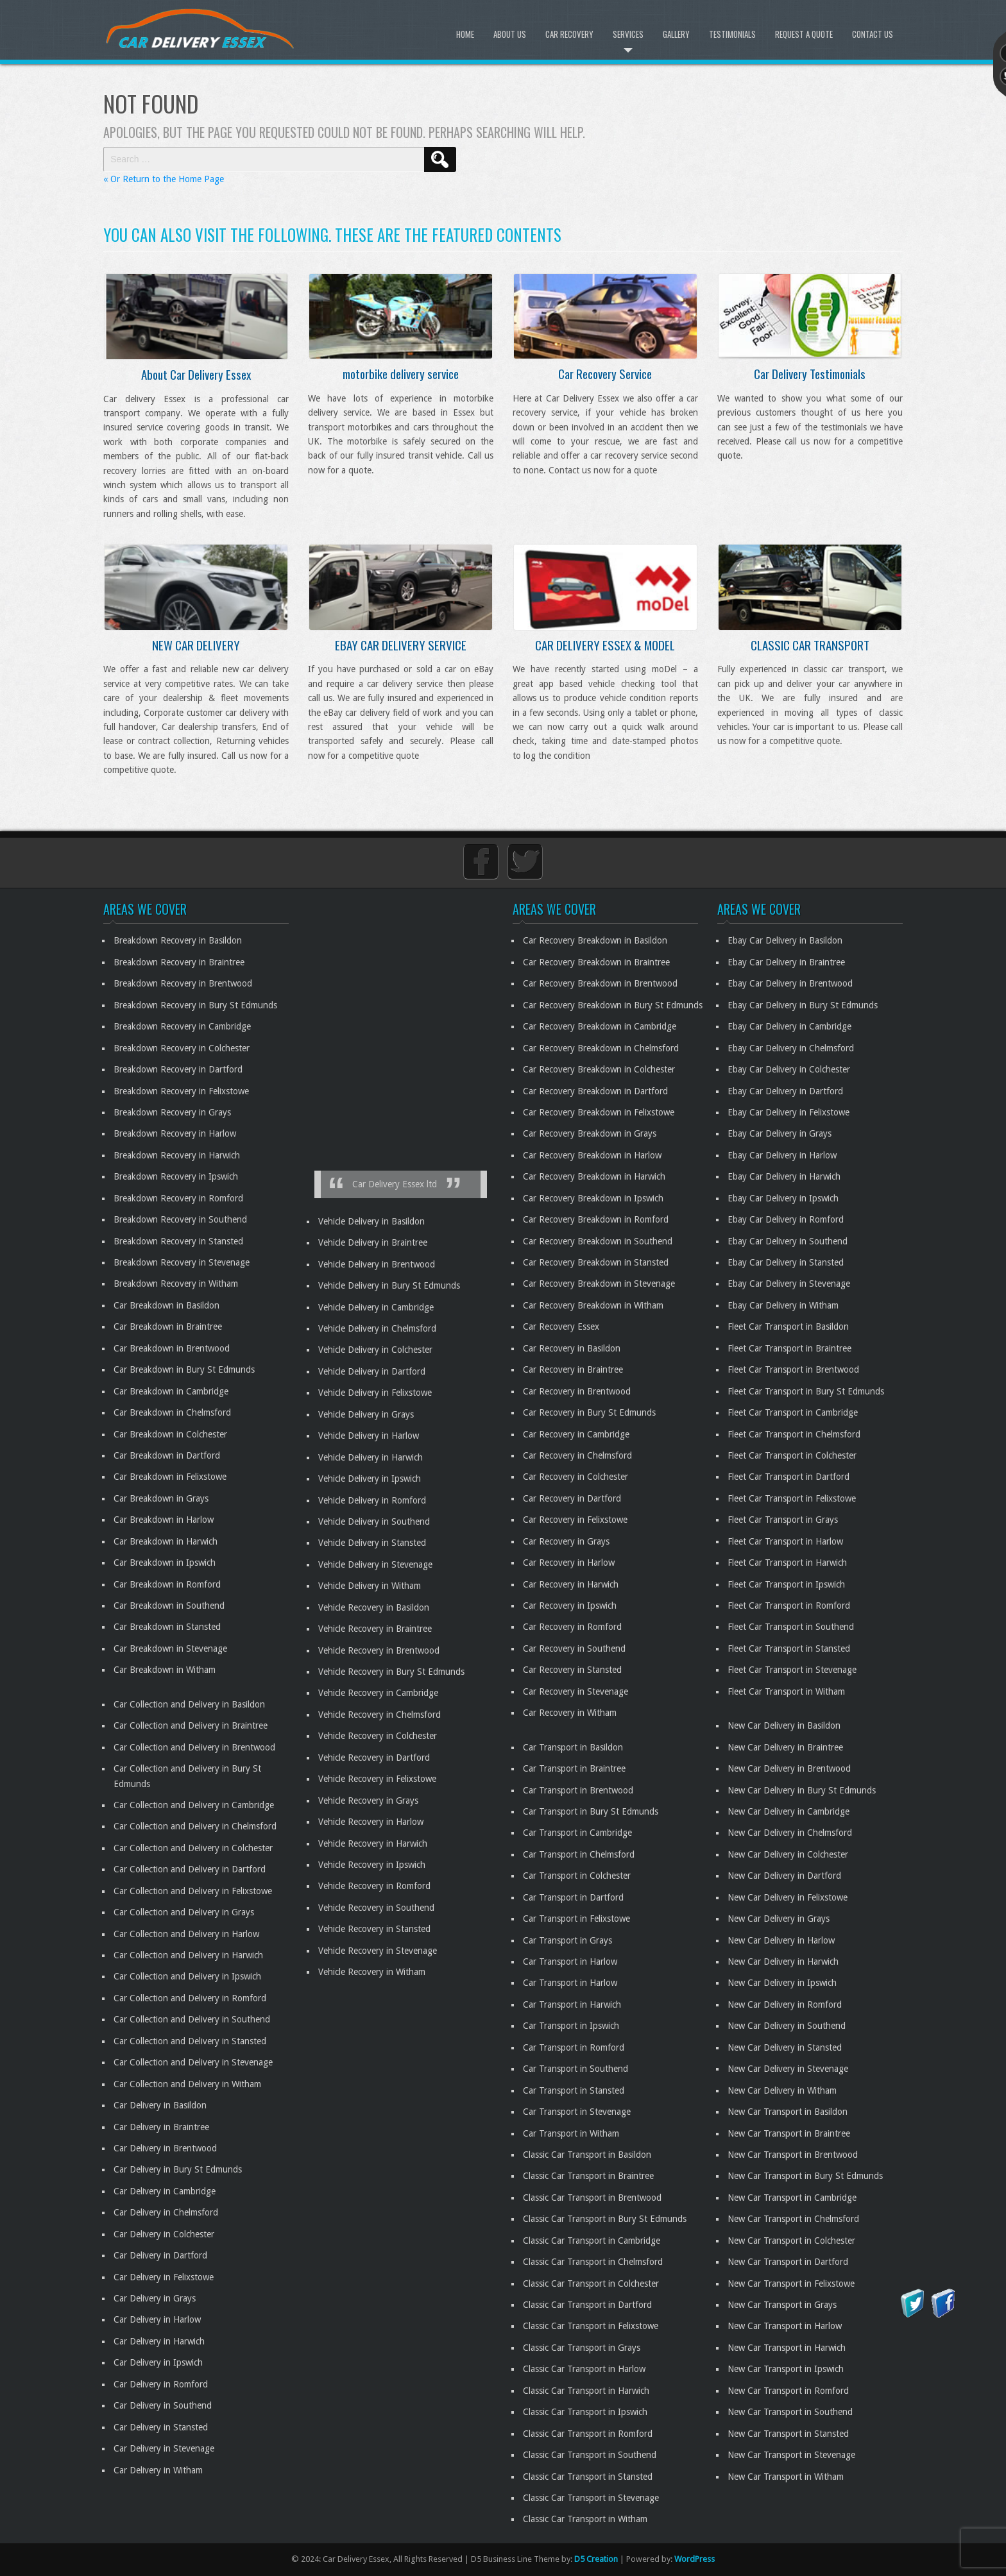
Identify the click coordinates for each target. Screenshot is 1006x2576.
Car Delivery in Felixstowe (164, 2277)
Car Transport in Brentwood (578, 1790)
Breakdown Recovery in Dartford (178, 1069)
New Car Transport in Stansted (788, 2433)
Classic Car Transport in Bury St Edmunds (604, 2219)
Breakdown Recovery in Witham (176, 1283)
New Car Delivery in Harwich (783, 1961)
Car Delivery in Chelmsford (166, 2212)
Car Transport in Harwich (572, 2004)
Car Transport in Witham (571, 2133)
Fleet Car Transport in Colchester (792, 1455)
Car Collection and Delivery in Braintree (191, 1725)
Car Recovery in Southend (574, 1648)
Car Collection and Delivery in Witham (187, 2084)
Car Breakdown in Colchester (170, 1434)
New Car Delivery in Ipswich (782, 1983)
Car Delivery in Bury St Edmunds (178, 2169)
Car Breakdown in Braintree (168, 1326)
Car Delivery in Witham (158, 2470)
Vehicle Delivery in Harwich (370, 1457)
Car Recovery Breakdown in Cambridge (599, 1026)
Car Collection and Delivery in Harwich (188, 1955)
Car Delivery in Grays (155, 2298)
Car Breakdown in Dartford (167, 1455)
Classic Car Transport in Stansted (587, 2476)
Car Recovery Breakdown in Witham (593, 1305)
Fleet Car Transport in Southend (791, 1627)
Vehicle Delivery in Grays (366, 1414)
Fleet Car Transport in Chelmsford (794, 1434)
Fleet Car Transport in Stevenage (792, 1670)
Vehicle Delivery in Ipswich (369, 1478)
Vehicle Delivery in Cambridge (376, 1307)
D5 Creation (596, 2559)
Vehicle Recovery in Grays (368, 1800)
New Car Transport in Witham (786, 2476)
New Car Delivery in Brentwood (789, 1768)
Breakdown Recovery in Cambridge (182, 1026)
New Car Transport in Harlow (785, 2326)
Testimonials (732, 34)
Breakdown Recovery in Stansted (178, 1241)
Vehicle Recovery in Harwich (372, 1843)
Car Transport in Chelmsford (579, 1854)
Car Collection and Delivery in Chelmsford (195, 1826)
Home (465, 34)
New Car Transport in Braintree (789, 2133)
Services (628, 34)
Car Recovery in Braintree (573, 1369)
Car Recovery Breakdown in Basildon (595, 940)
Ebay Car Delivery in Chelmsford (791, 1048)
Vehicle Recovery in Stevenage (377, 1950)
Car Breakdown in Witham (165, 1670)
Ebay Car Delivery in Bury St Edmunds (803, 1005)
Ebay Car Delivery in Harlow (782, 1155)
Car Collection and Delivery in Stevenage (193, 2062)
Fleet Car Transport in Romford (789, 1605)
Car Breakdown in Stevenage (170, 1648)
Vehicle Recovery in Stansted (374, 1929)
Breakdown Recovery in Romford (178, 1198)
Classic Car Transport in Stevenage (591, 2498)
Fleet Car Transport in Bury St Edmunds (806, 1391)
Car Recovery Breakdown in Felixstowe (598, 1112)
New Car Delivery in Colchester (788, 1854)
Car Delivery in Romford (161, 2384)
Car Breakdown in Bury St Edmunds (184, 1369)
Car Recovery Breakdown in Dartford (595, 1091)
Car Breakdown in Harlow (164, 1519)
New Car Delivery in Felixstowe (788, 1897)
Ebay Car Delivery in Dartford (785, 1091)
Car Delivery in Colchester (164, 2234)
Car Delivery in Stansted (161, 2427)
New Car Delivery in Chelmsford (790, 1832)
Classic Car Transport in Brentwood (592, 2197)
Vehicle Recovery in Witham (371, 1972)
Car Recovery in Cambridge (576, 1434)
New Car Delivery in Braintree (785, 1747)
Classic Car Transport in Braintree (588, 2176)
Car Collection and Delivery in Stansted (190, 2041)
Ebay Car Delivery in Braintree (786, 962)
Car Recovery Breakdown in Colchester (599, 1069)
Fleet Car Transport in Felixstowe (792, 1498)
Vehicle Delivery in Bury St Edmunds (389, 1285)
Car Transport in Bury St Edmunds (590, 1811)
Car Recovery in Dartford (572, 1498)
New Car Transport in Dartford (788, 2262)
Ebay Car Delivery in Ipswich (783, 1198)
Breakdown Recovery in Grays (172, 1112)
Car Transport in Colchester (577, 1875)
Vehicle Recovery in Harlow (370, 1822)
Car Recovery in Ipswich (570, 1605)
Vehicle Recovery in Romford (374, 1886)
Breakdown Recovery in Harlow (175, 1133)
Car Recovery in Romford (572, 1627)
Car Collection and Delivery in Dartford (190, 1869)
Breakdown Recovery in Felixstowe (181, 1091)
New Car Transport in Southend (790, 2412)
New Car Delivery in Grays (779, 1918)
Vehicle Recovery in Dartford (374, 1757)
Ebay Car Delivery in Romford (786, 1219)
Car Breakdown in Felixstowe (170, 1476)
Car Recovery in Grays (566, 1541)
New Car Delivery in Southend (787, 2026)
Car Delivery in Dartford (160, 2255)
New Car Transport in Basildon (788, 2111)
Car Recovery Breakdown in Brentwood (600, 983)
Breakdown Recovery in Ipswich (176, 1176)
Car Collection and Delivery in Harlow (186, 1934)
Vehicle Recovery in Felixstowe (377, 1779)
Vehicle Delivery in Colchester (375, 1349)
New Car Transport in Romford (788, 2390)
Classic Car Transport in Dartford (587, 2305)
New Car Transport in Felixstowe (791, 2283)
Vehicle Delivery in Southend (374, 1521)
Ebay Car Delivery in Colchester (789, 1069)
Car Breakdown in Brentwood (172, 1348)
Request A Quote (804, 34)
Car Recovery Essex (561, 1326)
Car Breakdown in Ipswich (165, 1562)
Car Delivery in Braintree (161, 2127)
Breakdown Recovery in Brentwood (183, 983)
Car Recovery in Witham (570, 1712)
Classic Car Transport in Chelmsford (593, 2262)
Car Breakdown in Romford (167, 1584)
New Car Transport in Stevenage (791, 2455)
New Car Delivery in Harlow (781, 1940)
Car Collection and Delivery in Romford (190, 1998)
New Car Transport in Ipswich (786, 2369)
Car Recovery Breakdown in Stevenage (599, 1283)
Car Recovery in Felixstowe (575, 1519)
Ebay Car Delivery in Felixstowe (788, 1112)
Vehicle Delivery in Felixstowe (375, 1392)
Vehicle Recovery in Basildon (373, 1607)
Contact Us (872, 34)
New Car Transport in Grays (782, 2305)
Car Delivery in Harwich (159, 2341)
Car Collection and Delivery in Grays (184, 1912)
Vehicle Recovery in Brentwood (378, 1650)
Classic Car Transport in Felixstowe (590, 2326)
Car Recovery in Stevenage (575, 1691)
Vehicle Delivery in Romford (372, 1500)
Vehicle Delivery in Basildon (371, 1221)
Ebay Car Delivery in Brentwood (790, 983)
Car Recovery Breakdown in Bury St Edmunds (613, 1005)
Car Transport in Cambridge (577, 1832)
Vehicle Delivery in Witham (369, 1585)
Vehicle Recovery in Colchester (377, 1736)
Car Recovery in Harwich (570, 1584)
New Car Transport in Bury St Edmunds (805, 2176)
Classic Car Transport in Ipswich (585, 2412)
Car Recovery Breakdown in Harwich (594, 1176)
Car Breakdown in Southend (169, 1605)
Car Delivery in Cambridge (165, 2191)
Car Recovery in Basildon (571, 1348)
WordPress (694, 2559)
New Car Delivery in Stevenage (788, 2068)
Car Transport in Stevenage (577, 2111)
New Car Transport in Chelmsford (793, 2219)
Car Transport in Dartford (573, 1897)
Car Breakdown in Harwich (165, 1541)
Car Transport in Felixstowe (576, 1918)
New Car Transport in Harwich (787, 2348)
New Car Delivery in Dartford (784, 1875)
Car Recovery (569, 34)
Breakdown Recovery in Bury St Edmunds (195, 1005)
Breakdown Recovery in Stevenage (182, 1262)
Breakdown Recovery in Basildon (178, 940)
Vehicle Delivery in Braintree (372, 1242)
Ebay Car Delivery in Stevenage (789, 1283)
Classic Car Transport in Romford (587, 2433)
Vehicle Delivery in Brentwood (376, 1264)
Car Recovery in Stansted (572, 1670)
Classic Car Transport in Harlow (584, 2369)
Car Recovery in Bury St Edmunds (589, 1412)
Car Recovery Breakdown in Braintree (596, 962)
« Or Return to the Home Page (163, 179)
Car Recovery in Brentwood (577, 1391)
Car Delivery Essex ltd (394, 1184)
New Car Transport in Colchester (791, 2240)
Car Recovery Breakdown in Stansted (596, 1262)
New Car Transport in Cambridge (792, 2197)
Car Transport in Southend (575, 2068)
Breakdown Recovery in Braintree (179, 962)
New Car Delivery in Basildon (784, 1725)
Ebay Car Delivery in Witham (783, 1305)
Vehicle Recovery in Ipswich (371, 1865)
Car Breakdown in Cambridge (171, 1391)
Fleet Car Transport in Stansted (789, 1648)
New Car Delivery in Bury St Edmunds (802, 1790)
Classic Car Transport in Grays (581, 2348)
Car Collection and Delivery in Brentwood (194, 1747)
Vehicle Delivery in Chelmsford (377, 1328)
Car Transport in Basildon (573, 1747)
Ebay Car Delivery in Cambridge (789, 1026)
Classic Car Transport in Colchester (591, 2283)
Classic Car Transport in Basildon (587, 2154)
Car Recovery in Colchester (575, 1476)
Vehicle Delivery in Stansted (372, 1543)
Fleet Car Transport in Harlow (785, 1541)
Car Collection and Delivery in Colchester (193, 1848)
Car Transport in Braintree (574, 1768)
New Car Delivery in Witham (782, 2090)
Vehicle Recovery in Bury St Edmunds (391, 1671)
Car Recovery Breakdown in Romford (596, 1219)
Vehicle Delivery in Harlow (368, 1435)
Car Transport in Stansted (573, 2090)
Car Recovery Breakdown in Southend (597, 1241)
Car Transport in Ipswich (571, 2026)
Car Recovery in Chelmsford (577, 1455)
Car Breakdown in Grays (161, 1498)
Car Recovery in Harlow (569, 1562)
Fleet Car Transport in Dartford (788, 1476)
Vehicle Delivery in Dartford (371, 1371)
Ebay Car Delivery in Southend (788, 1241)
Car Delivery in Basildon (160, 2105)
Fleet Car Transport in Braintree (789, 1348)
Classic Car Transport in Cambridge (591, 2240)
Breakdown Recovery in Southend (180, 1219)
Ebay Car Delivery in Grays (779, 1133)
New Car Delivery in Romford (785, 2004)
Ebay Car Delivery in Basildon (785, 940)
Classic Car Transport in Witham (585, 2519)
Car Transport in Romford (573, 2047)
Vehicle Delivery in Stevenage (375, 1564)
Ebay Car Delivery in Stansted (786, 1262)
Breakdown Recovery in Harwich (177, 1155)
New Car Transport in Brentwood (793, 2154)
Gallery (676, 34)
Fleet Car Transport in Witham (786, 1691)
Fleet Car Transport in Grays (783, 1519)
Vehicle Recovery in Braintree (375, 1628)
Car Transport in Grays (567, 1940)
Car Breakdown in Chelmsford (172, 1412)
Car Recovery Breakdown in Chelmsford (601, 1048)
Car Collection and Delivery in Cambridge (194, 1805)
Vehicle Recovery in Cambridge (378, 1693)
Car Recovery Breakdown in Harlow (592, 1155)
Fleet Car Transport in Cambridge (793, 1412)
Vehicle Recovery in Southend (376, 1907)
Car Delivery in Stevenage (164, 2448)
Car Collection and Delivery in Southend (192, 2019)
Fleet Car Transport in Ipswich (786, 1584)
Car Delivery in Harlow (157, 2319)
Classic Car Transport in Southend (589, 2455)
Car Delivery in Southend (163, 2405)
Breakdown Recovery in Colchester (182, 1048)
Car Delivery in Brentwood (165, 2148)
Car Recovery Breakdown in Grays (589, 1133)
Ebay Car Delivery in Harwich (784, 1176)
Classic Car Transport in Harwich (586, 2390)
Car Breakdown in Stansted (167, 1627)
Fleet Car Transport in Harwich (787, 1562)
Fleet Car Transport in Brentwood (793, 1369)
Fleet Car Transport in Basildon (788, 1326)
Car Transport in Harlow (570, 1961)
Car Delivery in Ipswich (158, 2362)
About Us (509, 34)
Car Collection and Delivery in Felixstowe (193, 1891)
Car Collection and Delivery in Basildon (189, 1704)
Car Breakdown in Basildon (166, 1305)
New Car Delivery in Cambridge (788, 1811)
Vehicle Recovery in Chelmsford (379, 1714)
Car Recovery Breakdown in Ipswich (593, 1198)
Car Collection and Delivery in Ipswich (187, 1976)
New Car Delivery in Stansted (785, 2047)
